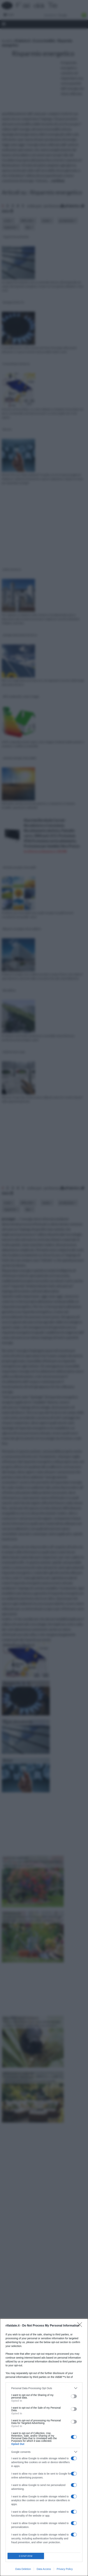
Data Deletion (23, 2569)
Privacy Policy (65, 2569)
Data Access (44, 2569)
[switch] (74, 2396)
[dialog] (44, 2447)
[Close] (80, 2325)
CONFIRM (26, 2556)
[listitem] (44, 2388)
